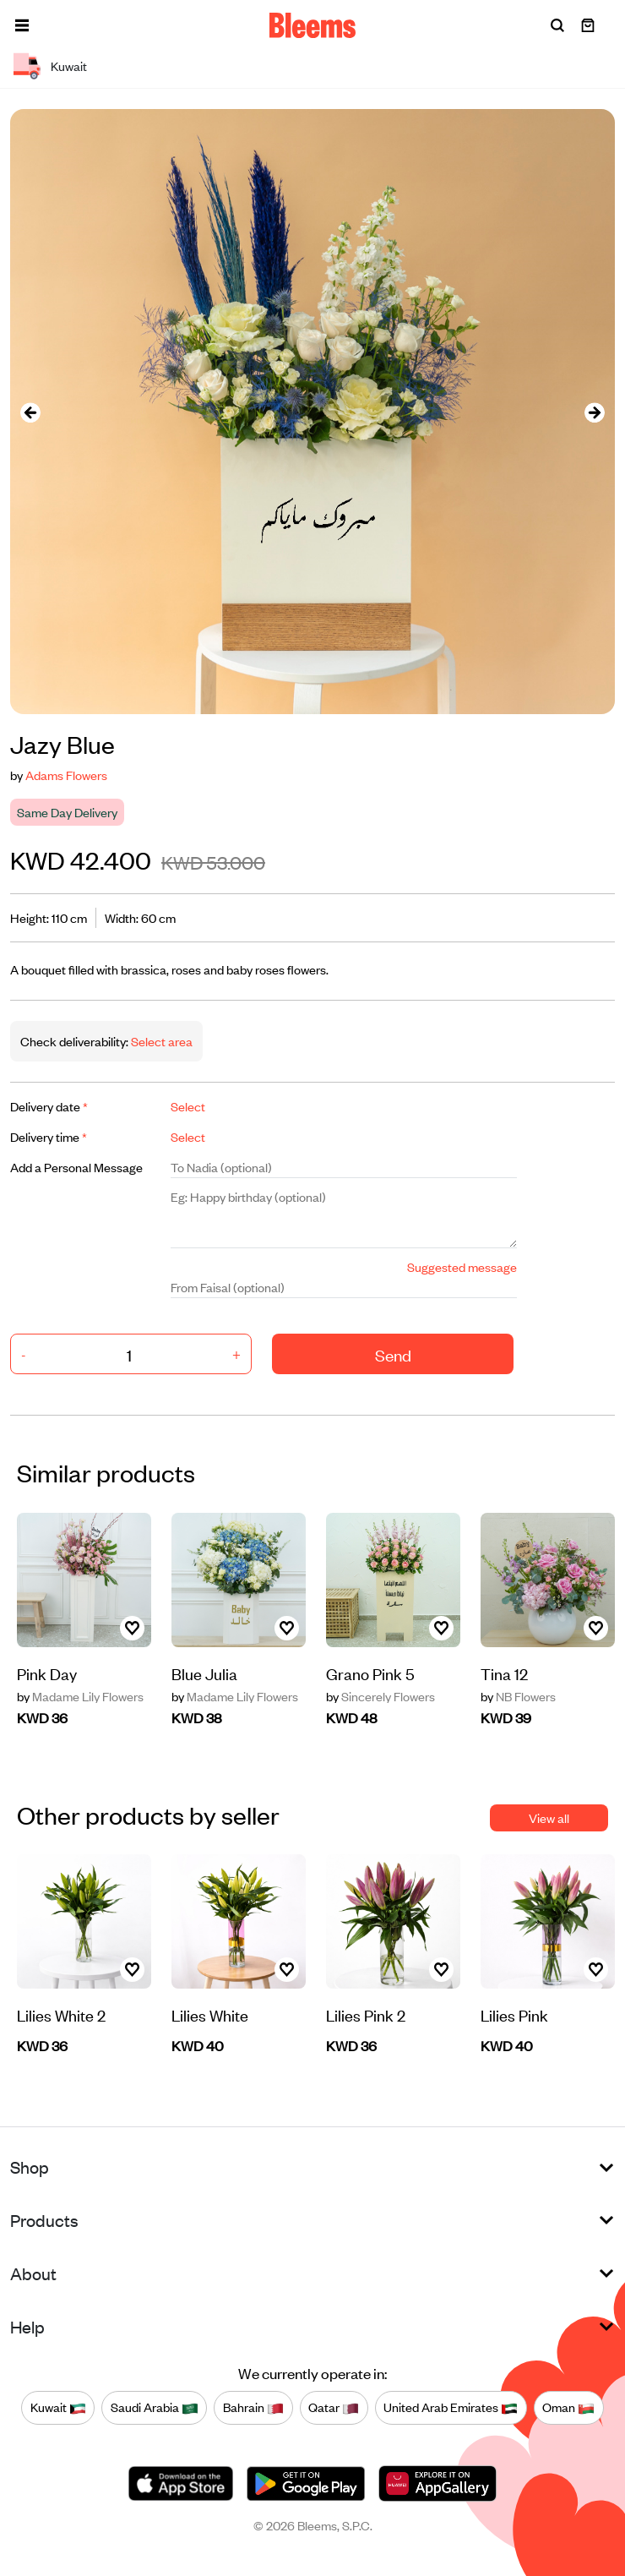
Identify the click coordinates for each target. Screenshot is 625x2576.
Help (27, 2326)
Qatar (333, 2408)
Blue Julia (204, 1673)
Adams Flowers (66, 774)
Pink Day (47, 1673)
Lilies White (209, 2014)
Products (44, 2219)
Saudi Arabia (154, 2408)
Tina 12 (504, 1673)
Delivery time (48, 1136)
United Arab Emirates (450, 2408)
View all (549, 1817)
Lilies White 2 (61, 2014)
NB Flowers (518, 1696)
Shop (29, 2166)
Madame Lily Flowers (80, 1696)
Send (393, 1354)
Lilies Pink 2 (365, 2014)
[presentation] (30, 412)
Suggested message (462, 1266)
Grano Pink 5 (370, 1673)
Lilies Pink (514, 2014)
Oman (568, 2408)
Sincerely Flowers (380, 1696)
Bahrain (253, 2408)
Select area (160, 1041)
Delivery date (49, 1106)
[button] (22, 25)
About (33, 2273)
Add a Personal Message (76, 1167)
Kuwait (58, 2408)
